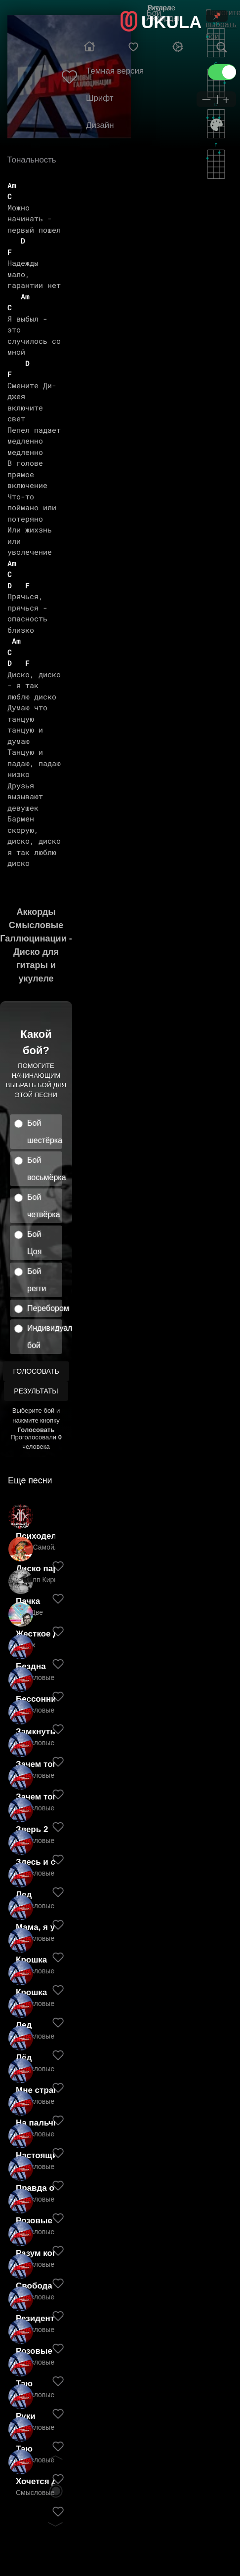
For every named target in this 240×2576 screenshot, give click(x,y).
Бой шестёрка (44, 1132)
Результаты (36, 1391)
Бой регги (36, 1280)
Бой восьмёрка (44, 1169)
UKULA (171, 22)
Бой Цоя (34, 1243)
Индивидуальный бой (44, 1336)
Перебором (44, 1308)
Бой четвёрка (43, 1206)
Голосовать (36, 1371)
